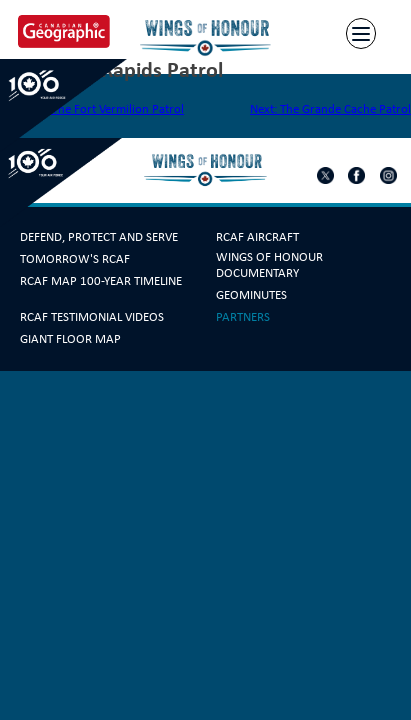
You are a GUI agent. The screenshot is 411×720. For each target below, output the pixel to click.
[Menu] (361, 33)
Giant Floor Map (70, 339)
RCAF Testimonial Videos (92, 317)
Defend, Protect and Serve (99, 237)
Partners (243, 317)
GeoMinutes (251, 295)
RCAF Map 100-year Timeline (101, 281)
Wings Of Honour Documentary (269, 265)
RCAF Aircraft (257, 237)
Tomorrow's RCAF (75, 259)
